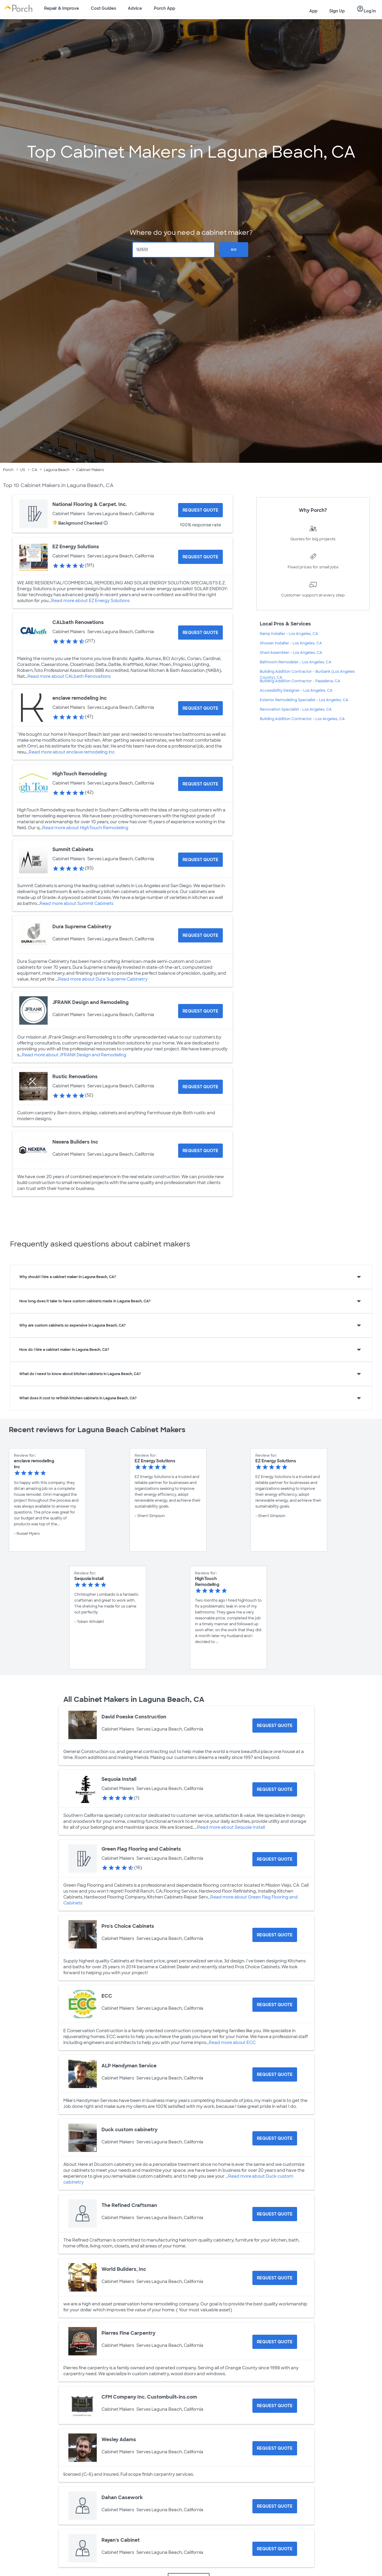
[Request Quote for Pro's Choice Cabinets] (274, 1935)
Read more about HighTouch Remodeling (85, 827)
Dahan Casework (122, 2497)
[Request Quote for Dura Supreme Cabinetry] (200, 935)
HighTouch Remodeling (79, 774)
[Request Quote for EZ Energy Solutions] (200, 557)
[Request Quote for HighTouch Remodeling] (200, 784)
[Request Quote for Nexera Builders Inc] (200, 1151)
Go (234, 250)
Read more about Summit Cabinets (76, 903)
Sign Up (337, 11)
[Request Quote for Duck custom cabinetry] (274, 2138)
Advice (135, 8)
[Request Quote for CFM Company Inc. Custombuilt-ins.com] (274, 2406)
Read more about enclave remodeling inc (72, 752)
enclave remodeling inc (79, 698)
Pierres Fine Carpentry (128, 2333)
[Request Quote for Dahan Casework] (274, 2506)
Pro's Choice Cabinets (127, 1926)
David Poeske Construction (133, 1717)
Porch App (164, 8)
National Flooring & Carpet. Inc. (89, 504)
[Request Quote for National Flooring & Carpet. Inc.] (200, 510)
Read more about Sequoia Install (231, 1827)
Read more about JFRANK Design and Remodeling (74, 1054)
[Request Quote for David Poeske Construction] (274, 1725)
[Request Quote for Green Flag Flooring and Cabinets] (274, 1859)
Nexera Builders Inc (75, 1142)
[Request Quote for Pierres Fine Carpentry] (274, 2342)
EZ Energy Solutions (75, 547)
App (313, 11)
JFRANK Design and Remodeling (90, 1002)
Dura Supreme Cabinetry (81, 927)
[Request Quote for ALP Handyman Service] (274, 2074)
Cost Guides (103, 8)
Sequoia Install (118, 1779)
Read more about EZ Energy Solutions (90, 600)
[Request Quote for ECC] (274, 2005)
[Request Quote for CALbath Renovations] (200, 632)
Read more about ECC (232, 2042)
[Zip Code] (174, 249)
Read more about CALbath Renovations (69, 676)
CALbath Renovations (78, 622)
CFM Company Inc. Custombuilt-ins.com (149, 2397)
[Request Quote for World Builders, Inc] (274, 2278)
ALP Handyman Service (129, 2066)
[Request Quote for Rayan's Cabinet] (274, 2549)
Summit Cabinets (73, 849)
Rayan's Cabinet (120, 2540)
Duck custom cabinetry (129, 2130)
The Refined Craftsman (129, 2205)
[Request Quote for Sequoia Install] (274, 1789)
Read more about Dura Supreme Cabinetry (103, 979)
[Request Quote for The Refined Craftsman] (274, 2214)
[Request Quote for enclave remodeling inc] (200, 708)
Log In (366, 9)
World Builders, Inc (123, 2269)
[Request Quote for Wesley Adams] (274, 2448)
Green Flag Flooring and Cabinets (141, 1849)
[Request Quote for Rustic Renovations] (200, 1087)
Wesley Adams (118, 2439)
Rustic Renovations (75, 1076)
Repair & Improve (61, 8)
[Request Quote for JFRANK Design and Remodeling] (200, 1011)
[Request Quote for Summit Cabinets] (200, 860)
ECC (106, 1996)
